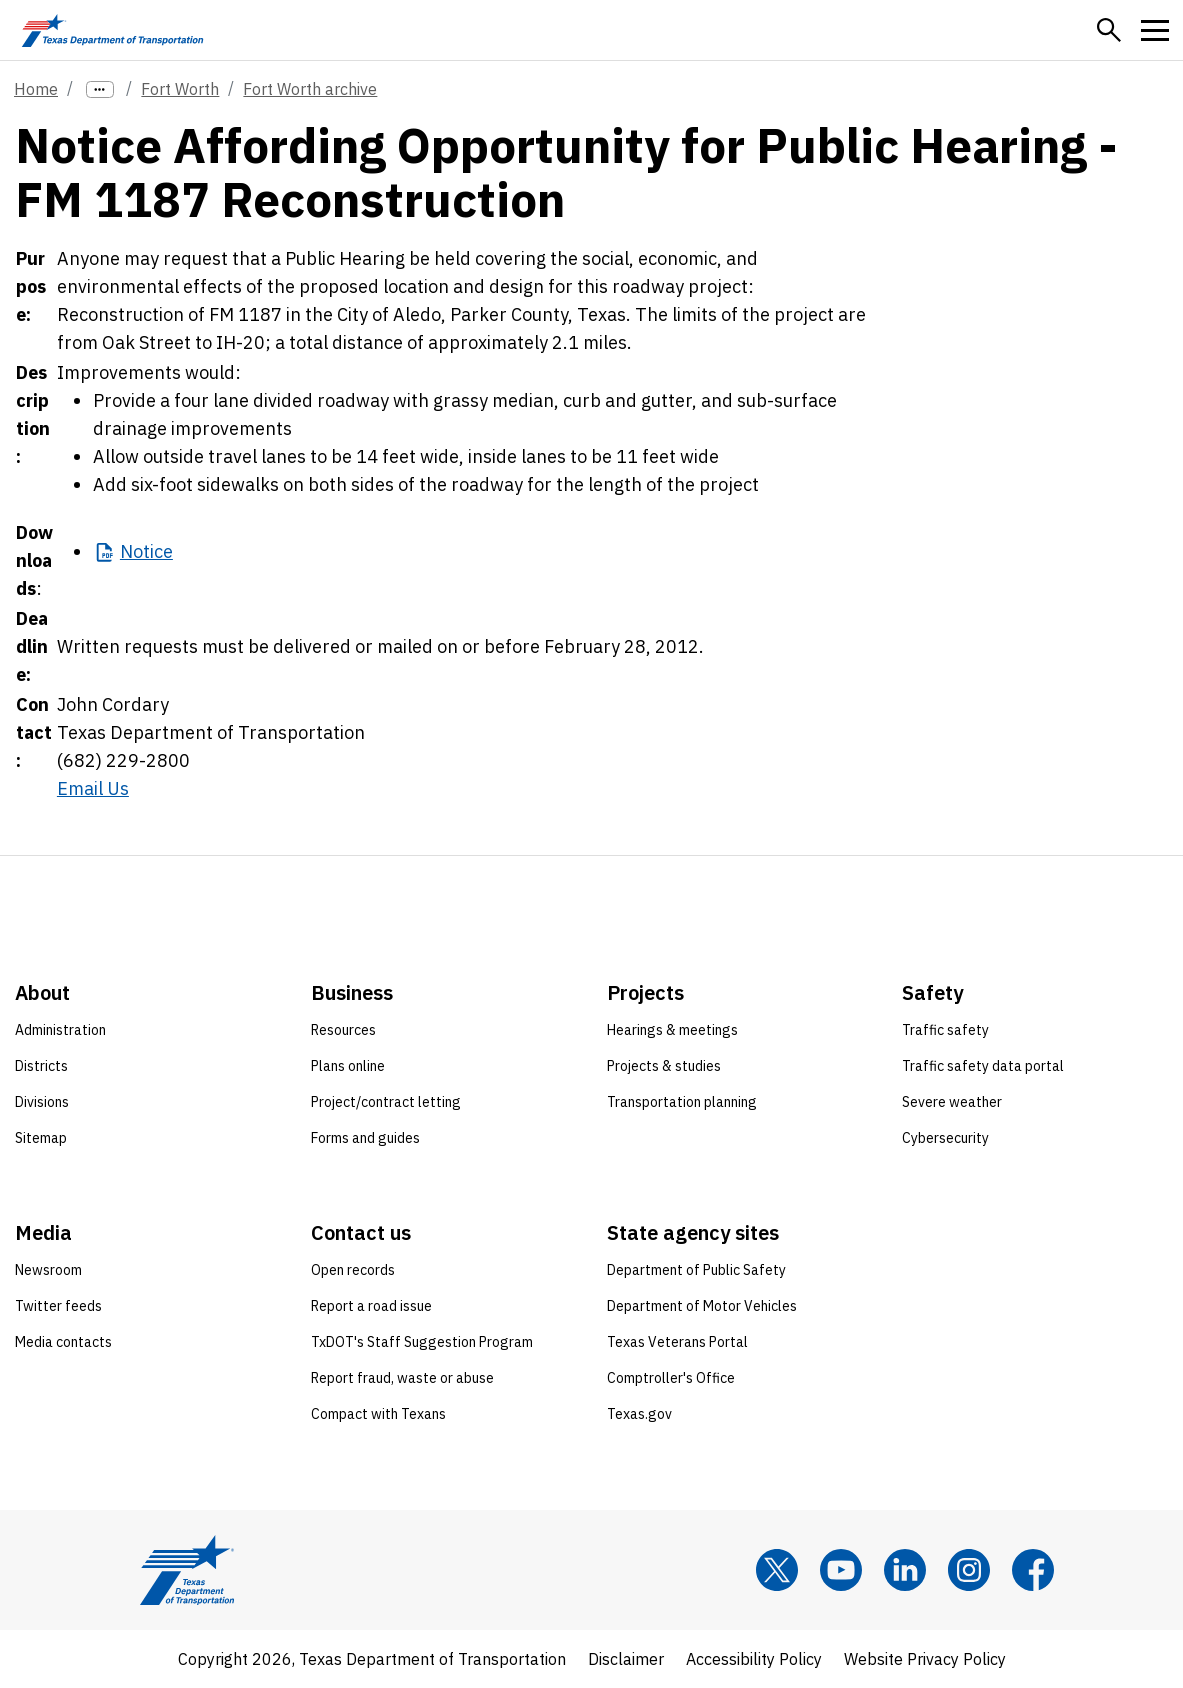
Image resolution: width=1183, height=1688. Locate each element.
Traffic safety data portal (983, 1066)
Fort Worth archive (310, 89)
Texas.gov (639, 1414)
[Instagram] (969, 1570)
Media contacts (63, 1342)
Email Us (93, 788)
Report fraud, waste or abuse (402, 1378)
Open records (353, 1270)
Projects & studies (664, 1066)
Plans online (348, 1066)
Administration (60, 1030)
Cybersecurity (945, 1138)
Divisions (42, 1102)
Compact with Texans (378, 1414)
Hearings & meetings (672, 1030)
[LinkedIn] (905, 1570)
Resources (343, 1030)
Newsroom (48, 1270)
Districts (41, 1066)
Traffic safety (945, 1030)
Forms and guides (365, 1138)
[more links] (100, 89)
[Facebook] (1033, 1570)
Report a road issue (371, 1306)
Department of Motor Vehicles (702, 1306)
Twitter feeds (58, 1306)
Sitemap (41, 1138)
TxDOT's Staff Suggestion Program (422, 1342)
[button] (1109, 30)
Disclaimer (626, 1659)
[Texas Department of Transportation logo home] (112, 30)
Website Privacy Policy (925, 1659)
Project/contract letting (386, 1102)
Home (36, 89)
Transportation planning (682, 1102)
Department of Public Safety (696, 1270)
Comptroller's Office (671, 1378)
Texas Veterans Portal (677, 1342)
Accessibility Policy (754, 1659)
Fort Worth (180, 89)
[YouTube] (841, 1570)
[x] (777, 1570)
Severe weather (952, 1102)
